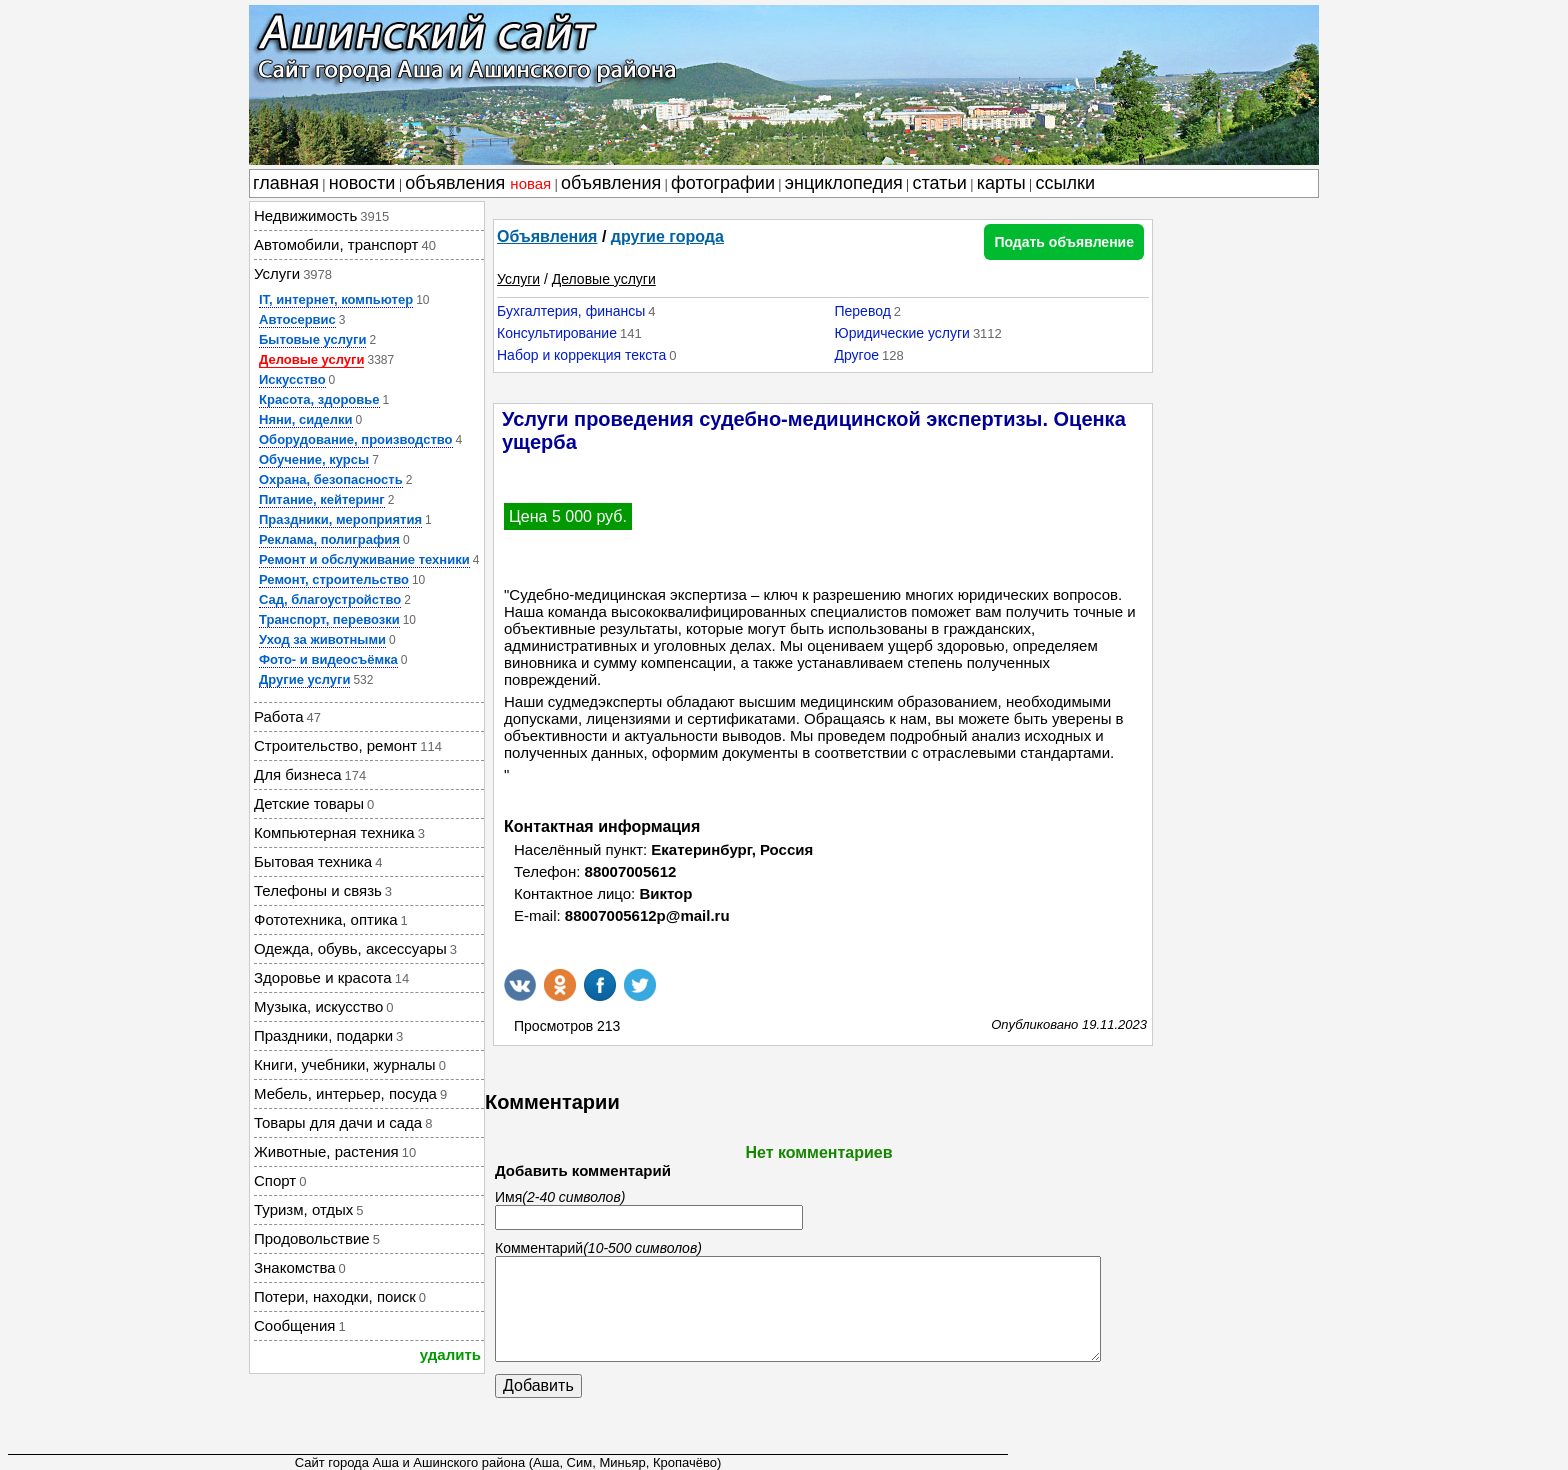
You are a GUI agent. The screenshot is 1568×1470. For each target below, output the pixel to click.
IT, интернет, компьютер (336, 299)
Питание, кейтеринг (322, 499)
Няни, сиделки (306, 419)
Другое (856, 355)
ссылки (1065, 183)
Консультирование (557, 333)
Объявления (547, 236)
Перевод (862, 311)
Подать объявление (1064, 242)
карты (1001, 183)
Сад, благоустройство (330, 599)
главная (286, 183)
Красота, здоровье (319, 399)
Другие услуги (304, 679)
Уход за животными (322, 639)
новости (362, 183)
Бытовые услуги (312, 339)
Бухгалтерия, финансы (571, 311)
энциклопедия (844, 183)
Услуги (518, 279)
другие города (667, 236)
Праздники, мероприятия (340, 519)
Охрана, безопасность (331, 479)
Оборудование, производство (356, 439)
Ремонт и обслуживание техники (364, 559)
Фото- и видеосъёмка (328, 659)
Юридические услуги (901, 333)
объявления (478, 183)
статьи (940, 183)
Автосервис (297, 319)
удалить (450, 1354)
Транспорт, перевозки (329, 619)
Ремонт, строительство (334, 579)
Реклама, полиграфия (329, 539)
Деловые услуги (311, 359)
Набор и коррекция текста (581, 355)
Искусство (292, 379)
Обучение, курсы (314, 459)
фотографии (723, 183)
